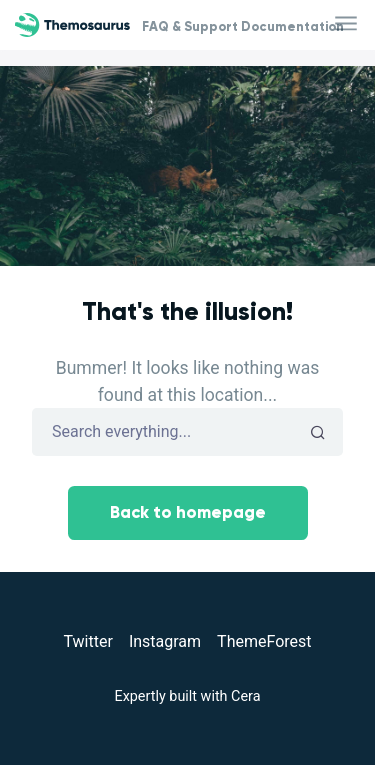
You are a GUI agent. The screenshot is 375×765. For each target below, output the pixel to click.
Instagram (165, 641)
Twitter (87, 641)
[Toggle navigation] (347, 24)
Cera (245, 696)
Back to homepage (188, 512)
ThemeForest (264, 641)
